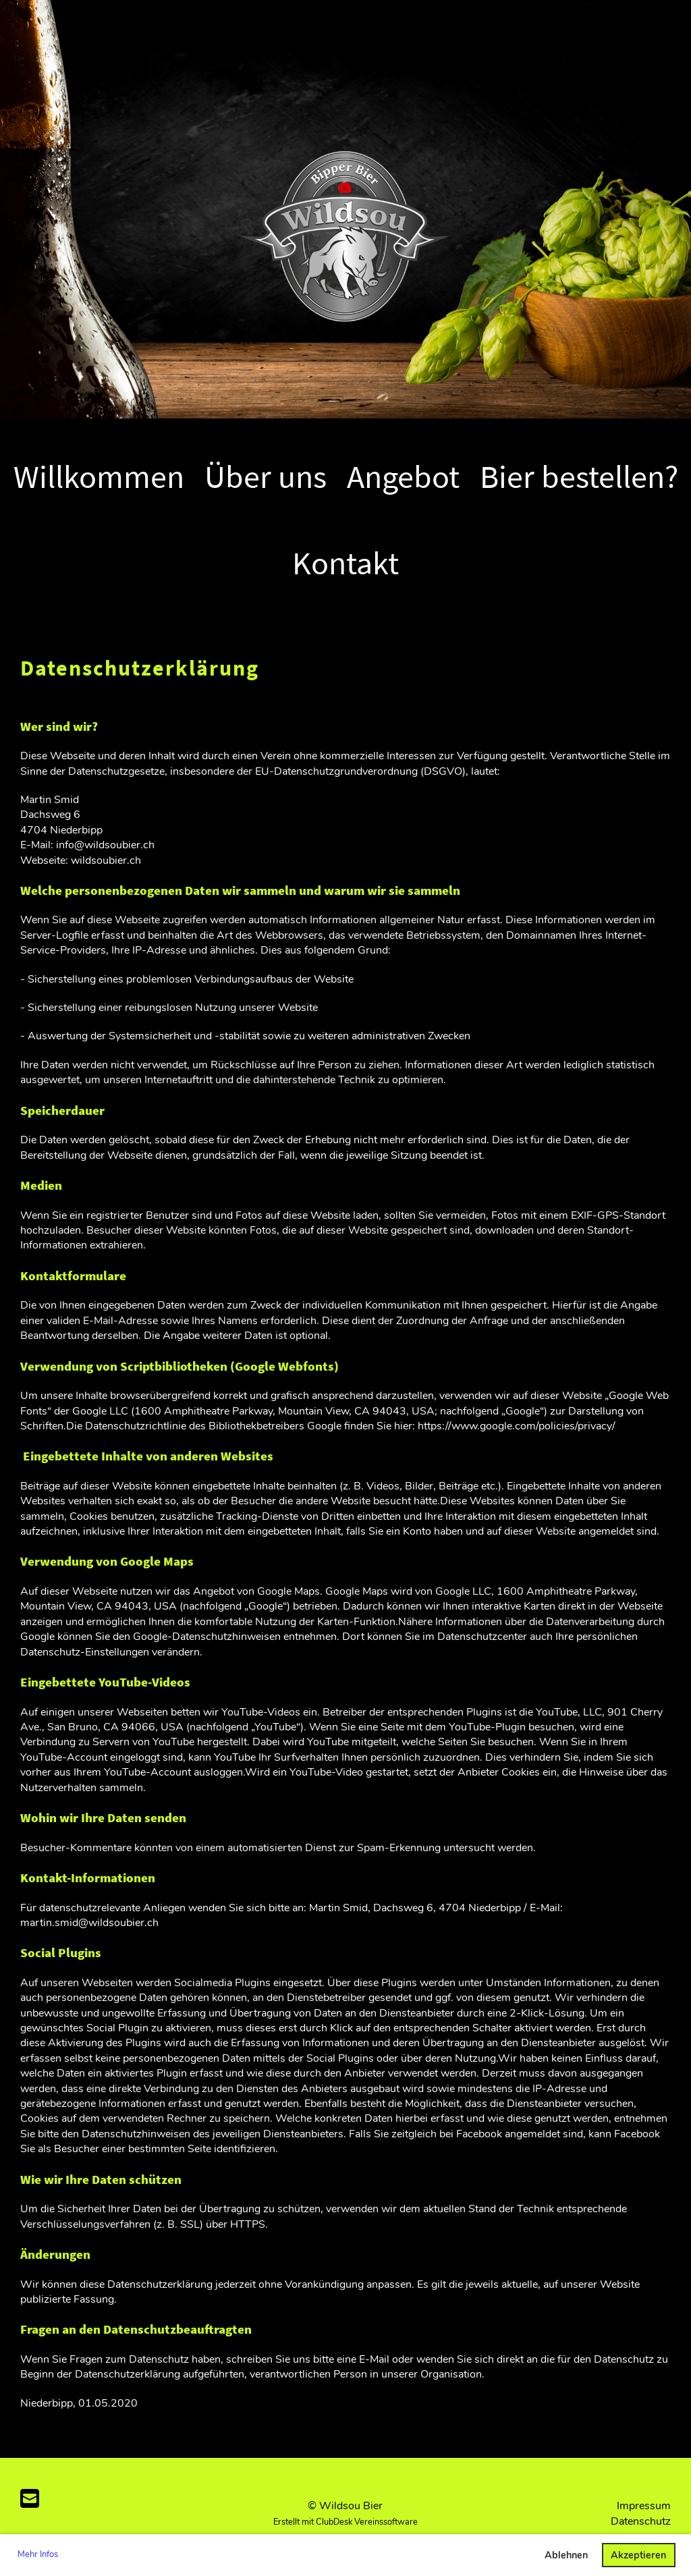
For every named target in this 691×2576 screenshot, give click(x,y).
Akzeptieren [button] (638, 2555)
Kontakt (345, 563)
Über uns (265, 476)
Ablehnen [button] (566, 2555)
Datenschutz (641, 2521)
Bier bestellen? (579, 476)
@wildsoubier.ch (195, 845)
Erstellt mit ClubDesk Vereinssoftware (345, 2522)
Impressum (644, 2505)
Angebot (403, 476)
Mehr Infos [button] (38, 2554)
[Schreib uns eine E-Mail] (29, 2499)
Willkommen (98, 476)
